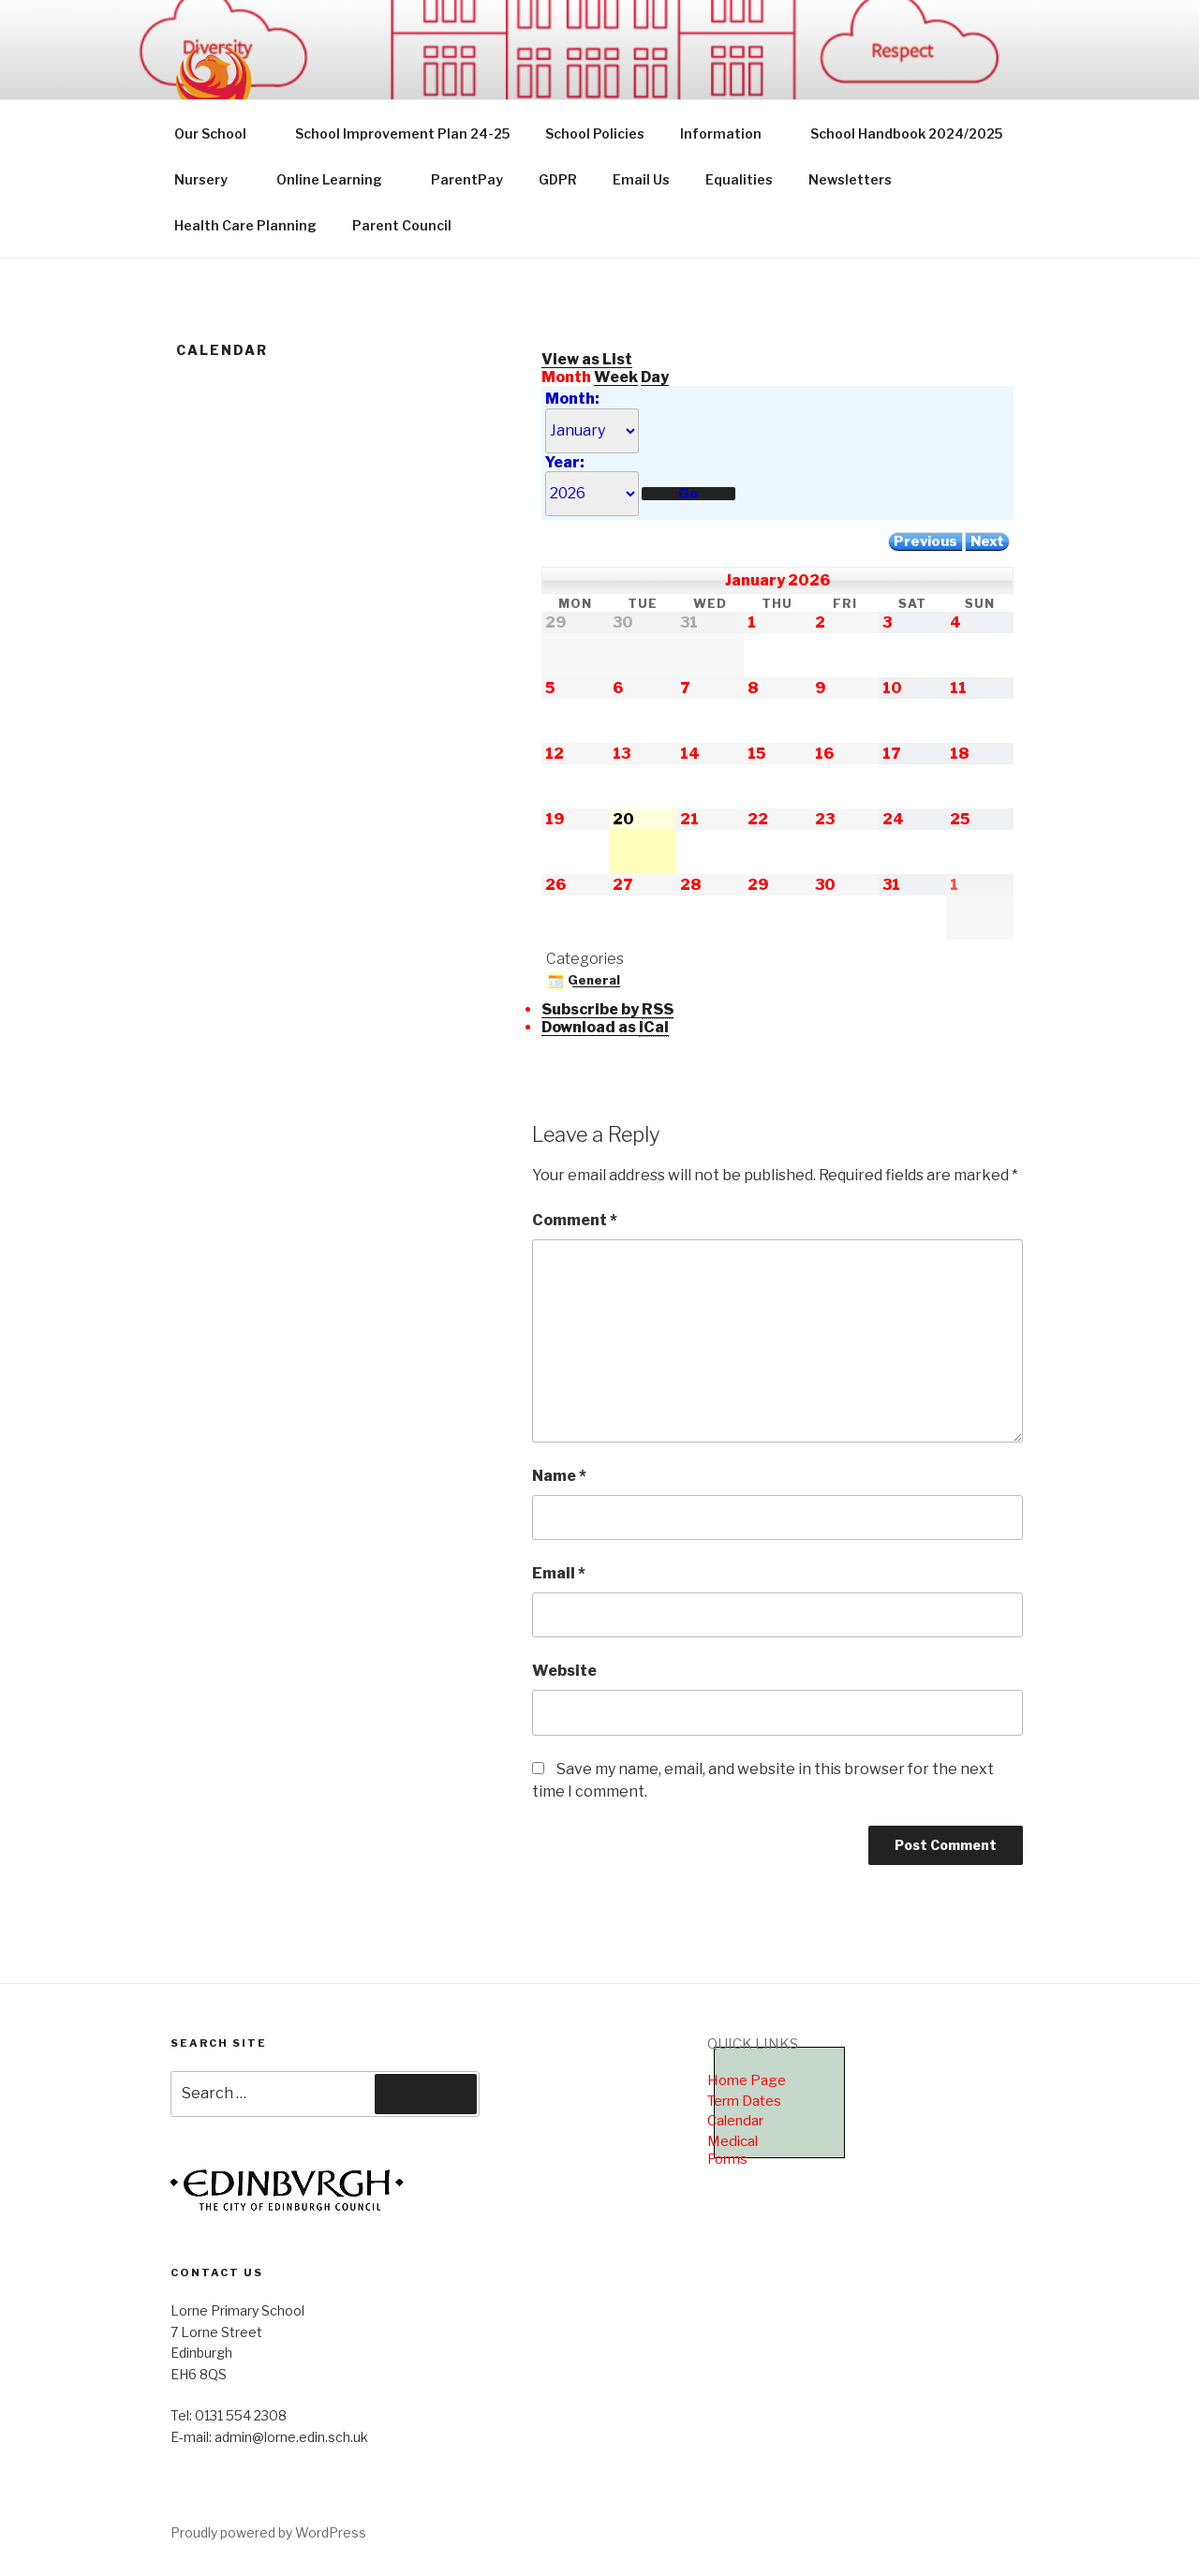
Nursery (209, 179)
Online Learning (338, 179)
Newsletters (850, 179)
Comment (574, 1220)
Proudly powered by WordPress (268, 2532)
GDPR (558, 179)
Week (616, 377)
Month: (572, 398)
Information (729, 133)
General (583, 980)
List (586, 359)
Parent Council (401, 225)
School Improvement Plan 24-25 (402, 133)
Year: (565, 462)
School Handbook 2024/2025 (906, 133)
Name (559, 1476)
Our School (219, 133)
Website (564, 1671)
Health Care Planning (245, 225)
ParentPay (467, 179)
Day (655, 377)
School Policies (594, 133)
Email (558, 1573)
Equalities (739, 179)
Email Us (641, 179)
